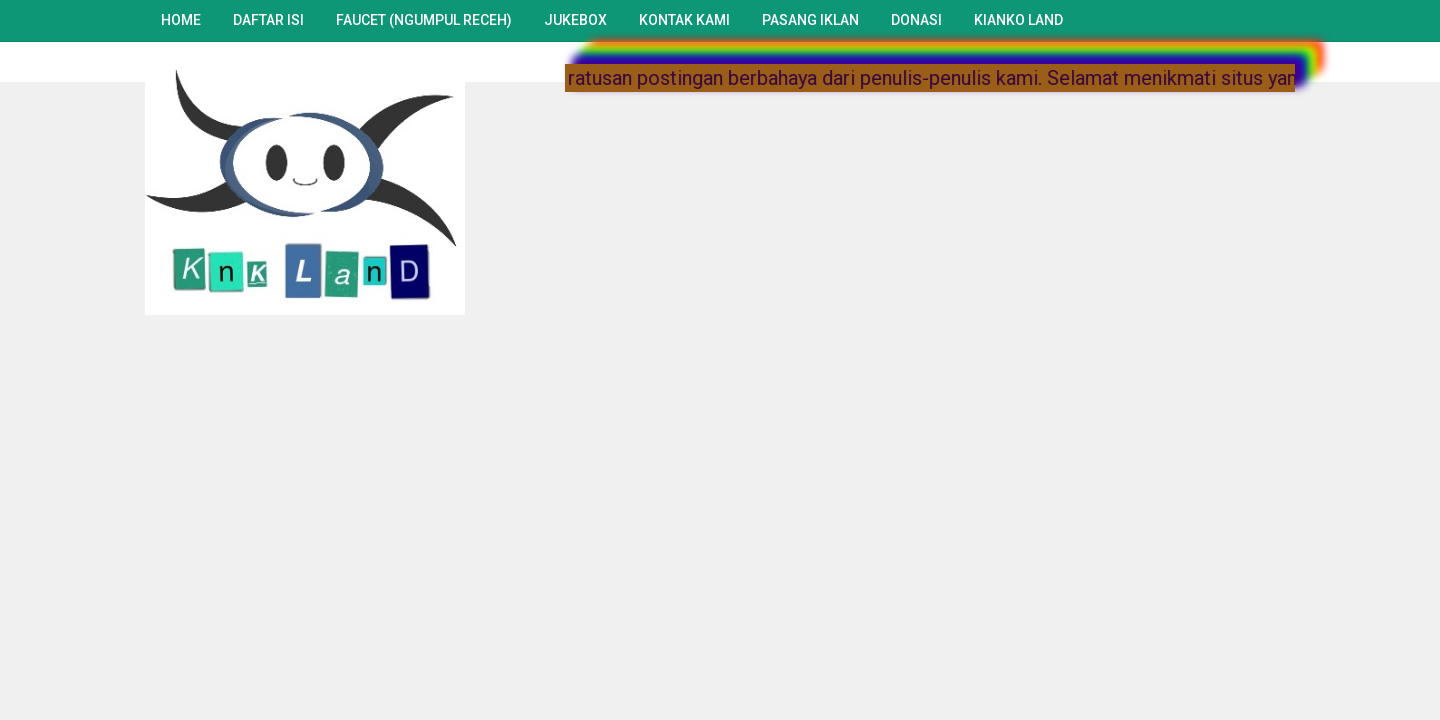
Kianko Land (1018, 20)
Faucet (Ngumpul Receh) (424, 20)
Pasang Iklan (810, 20)
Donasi (916, 20)
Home (181, 20)
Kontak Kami (684, 20)
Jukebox (575, 20)
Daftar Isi (268, 20)
